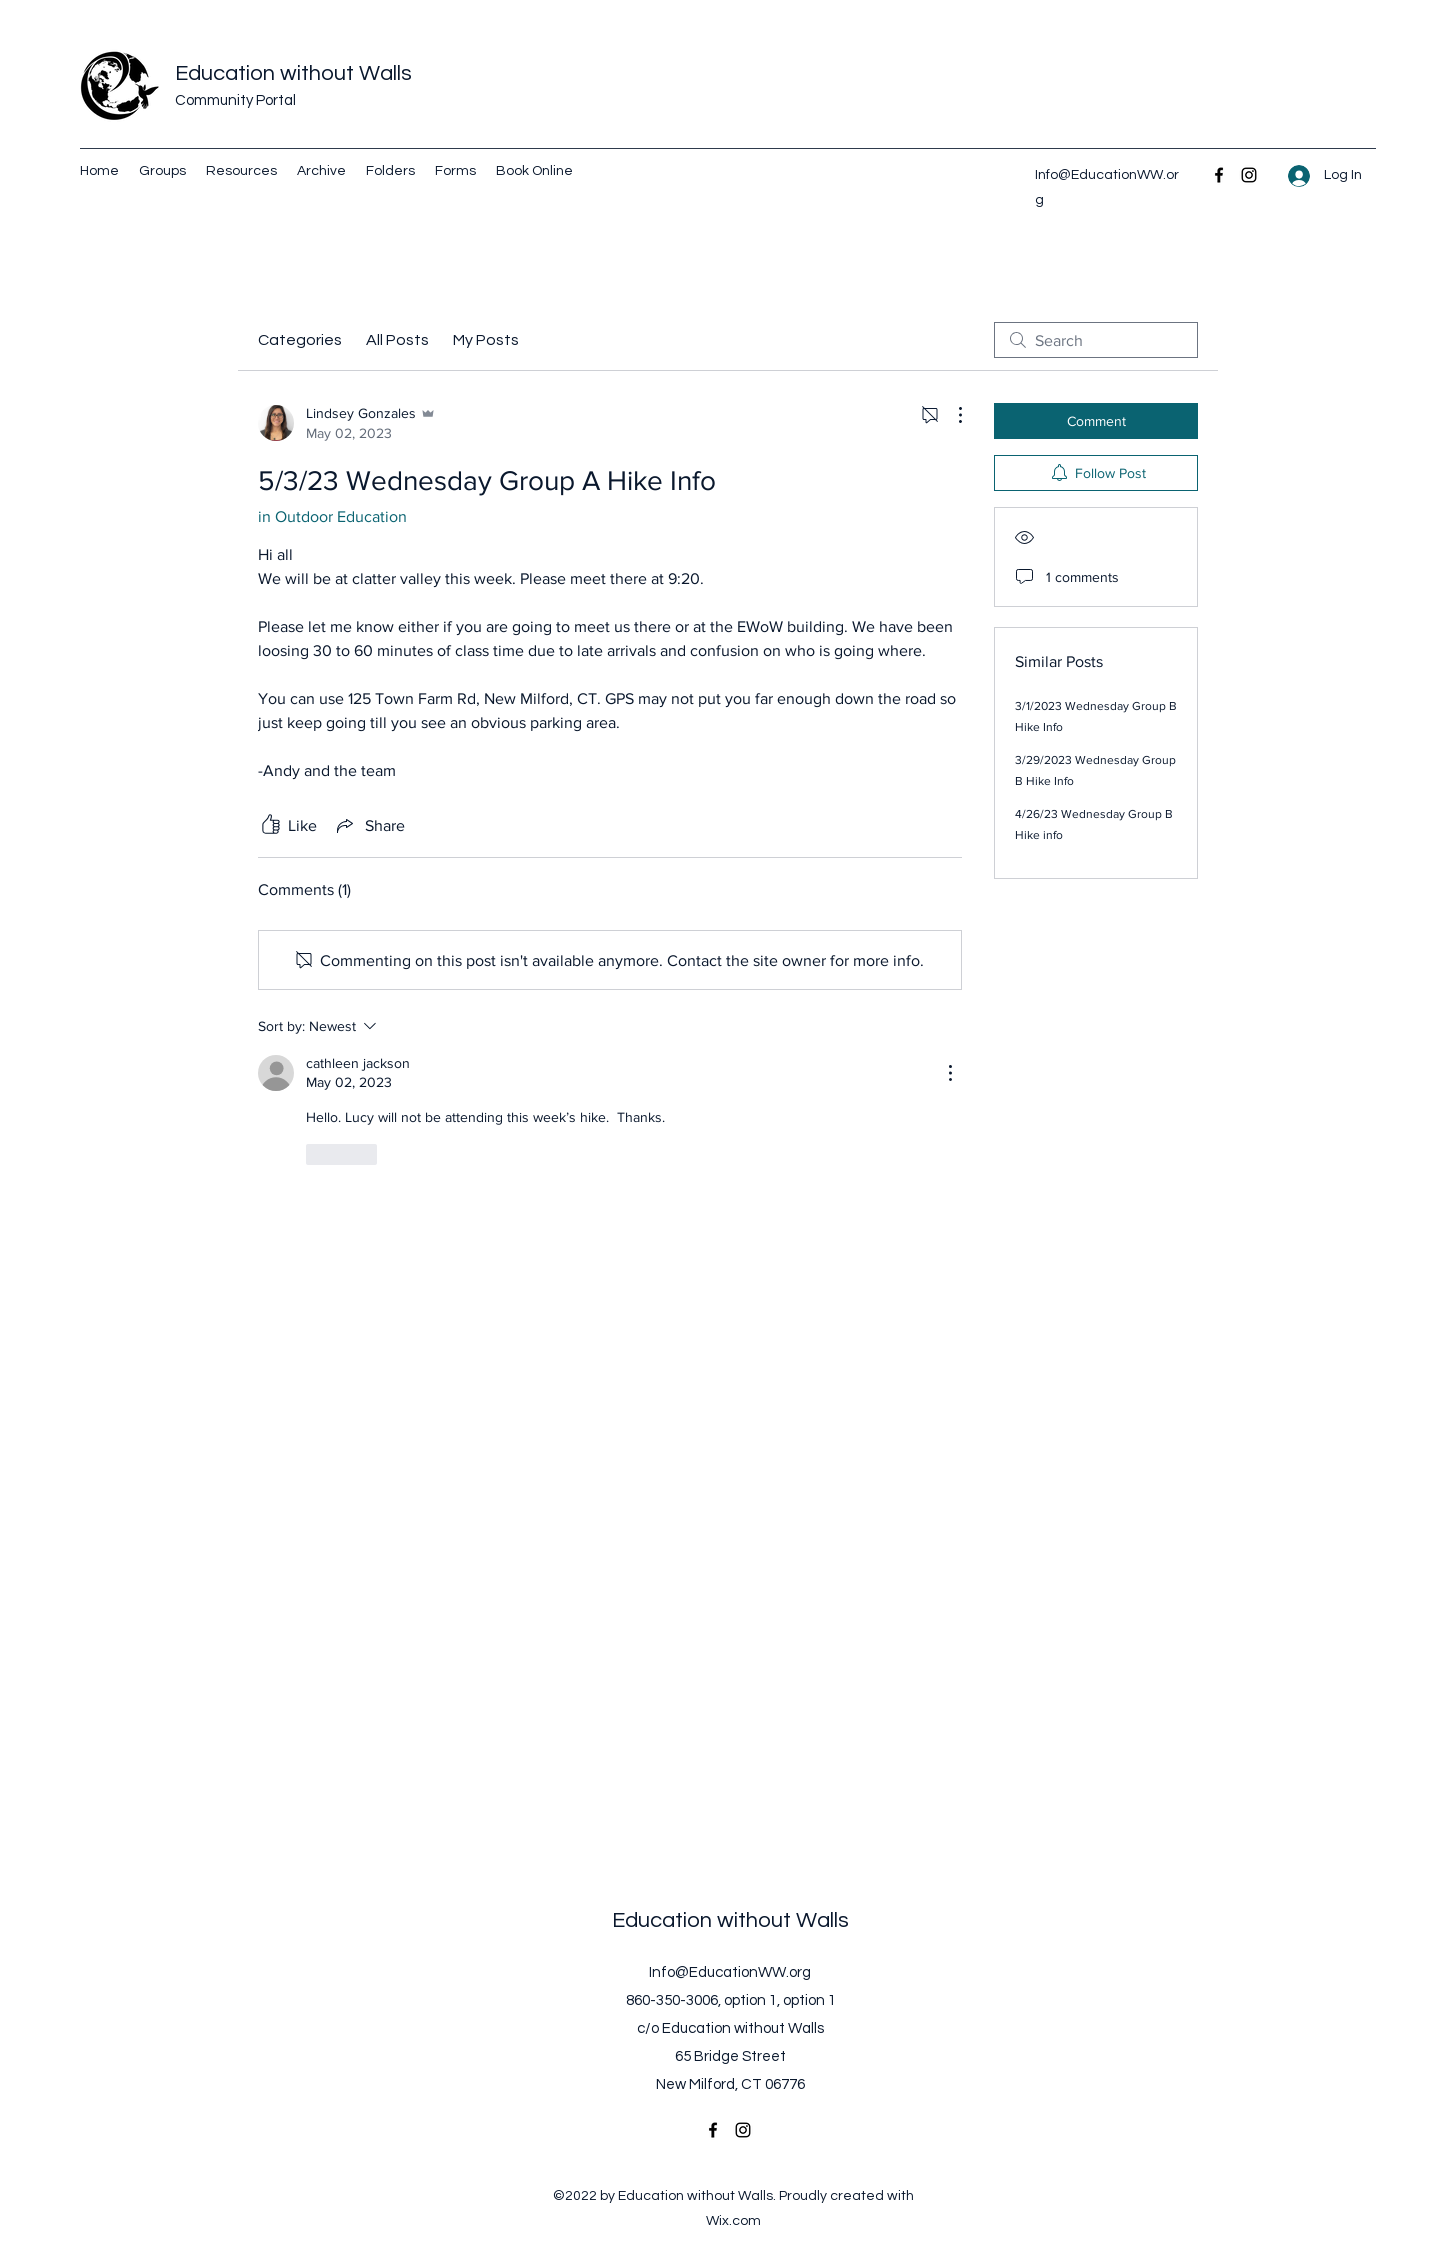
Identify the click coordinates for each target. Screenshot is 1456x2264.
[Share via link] (369, 825)
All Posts (397, 340)
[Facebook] (1219, 175)
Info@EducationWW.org (730, 1972)
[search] (1096, 340)
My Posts (486, 340)
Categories (300, 340)
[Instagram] (1249, 175)
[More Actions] (950, 415)
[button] (390, 171)
